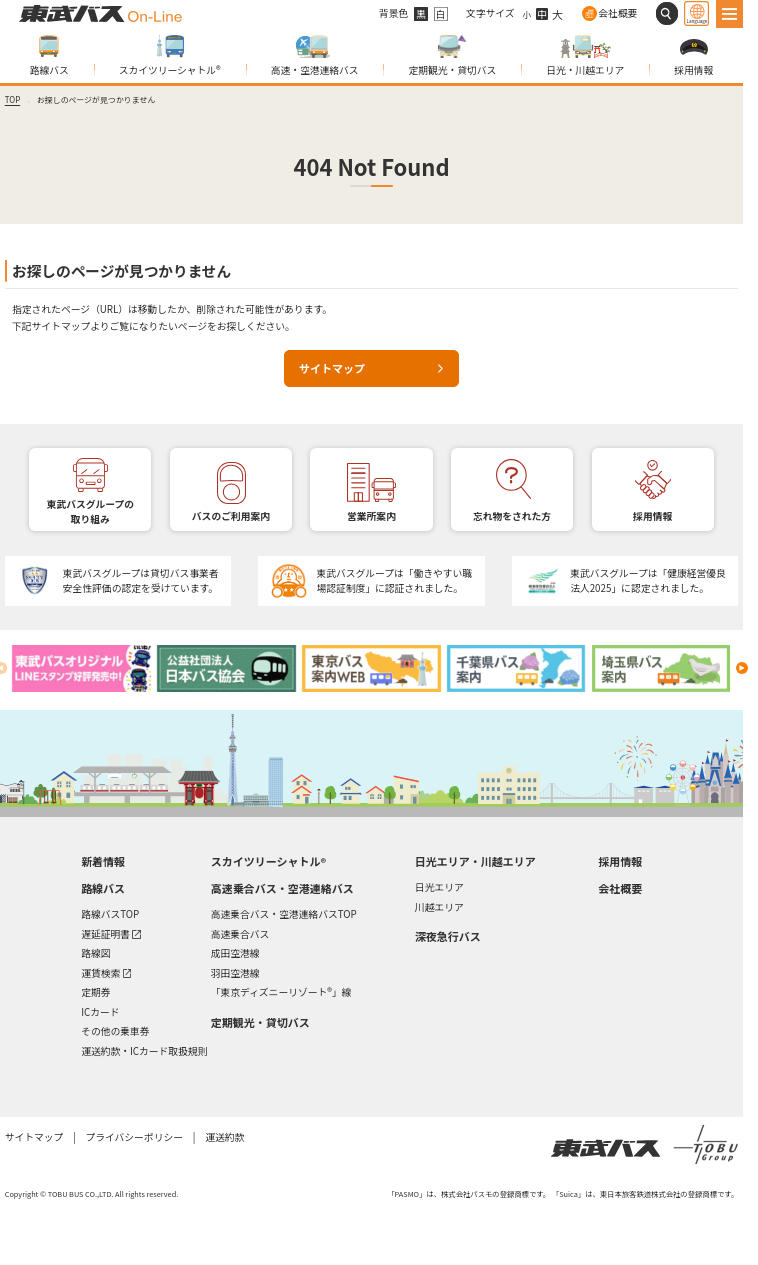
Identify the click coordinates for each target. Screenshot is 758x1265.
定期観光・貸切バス (452, 70)
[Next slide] (742, 668)
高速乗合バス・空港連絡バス (282, 888)
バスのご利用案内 (231, 516)
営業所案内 (371, 516)
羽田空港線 (235, 973)
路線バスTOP (110, 914)
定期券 (95, 992)
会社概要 (617, 13)
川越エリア (439, 907)
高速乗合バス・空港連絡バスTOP (284, 914)
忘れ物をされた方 (512, 516)
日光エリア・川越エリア (475, 861)
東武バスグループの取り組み (90, 511)
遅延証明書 (111, 933)
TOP (12, 99)
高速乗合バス (240, 934)
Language (696, 21)
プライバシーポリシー (133, 1137)
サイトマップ (332, 368)
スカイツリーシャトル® (170, 70)
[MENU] (730, 14)
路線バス (49, 70)
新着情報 (103, 861)
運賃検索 (106, 972)
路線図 (95, 953)
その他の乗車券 (115, 1031)
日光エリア (439, 887)
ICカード (100, 1012)
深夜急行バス (448, 936)
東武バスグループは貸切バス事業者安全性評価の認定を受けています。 (141, 580)
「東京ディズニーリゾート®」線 (281, 992)
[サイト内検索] (667, 13)
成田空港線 (235, 953)
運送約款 (224, 1137)
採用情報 (693, 70)
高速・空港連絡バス (315, 70)
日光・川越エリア (585, 70)
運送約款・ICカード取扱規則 (144, 1051)
